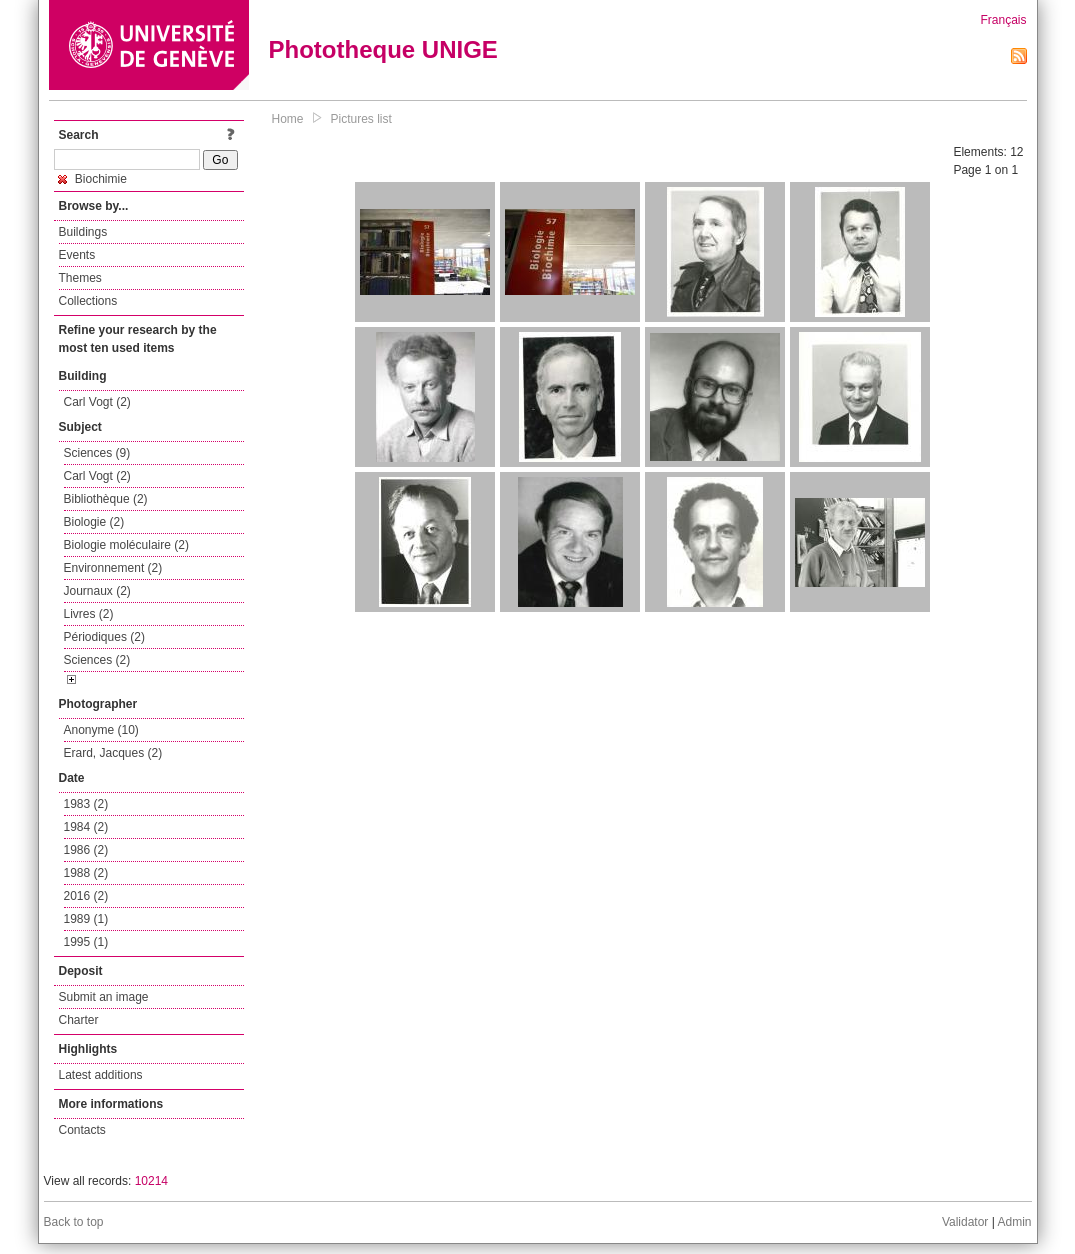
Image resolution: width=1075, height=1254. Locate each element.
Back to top (74, 1222)
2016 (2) (86, 896)
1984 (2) (86, 827)
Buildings (83, 232)
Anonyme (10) (101, 730)
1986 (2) (86, 850)
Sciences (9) (97, 453)
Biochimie (92, 179)
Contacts (82, 1130)
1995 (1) (86, 942)
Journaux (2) (97, 591)
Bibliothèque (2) (106, 499)
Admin (1014, 1222)
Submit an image (104, 997)
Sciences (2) (97, 660)
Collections (88, 301)
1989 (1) (86, 919)
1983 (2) (86, 804)
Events (77, 255)
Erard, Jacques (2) (113, 753)
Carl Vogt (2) (97, 402)
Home (288, 119)
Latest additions (101, 1075)
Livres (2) (89, 614)
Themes (80, 278)
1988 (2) (86, 873)
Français (1003, 20)
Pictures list (361, 119)
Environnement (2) (113, 568)
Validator (965, 1222)
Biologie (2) (94, 522)
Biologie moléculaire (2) (126, 545)
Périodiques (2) (104, 637)
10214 (151, 1181)
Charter (79, 1020)
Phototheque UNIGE (383, 49)
